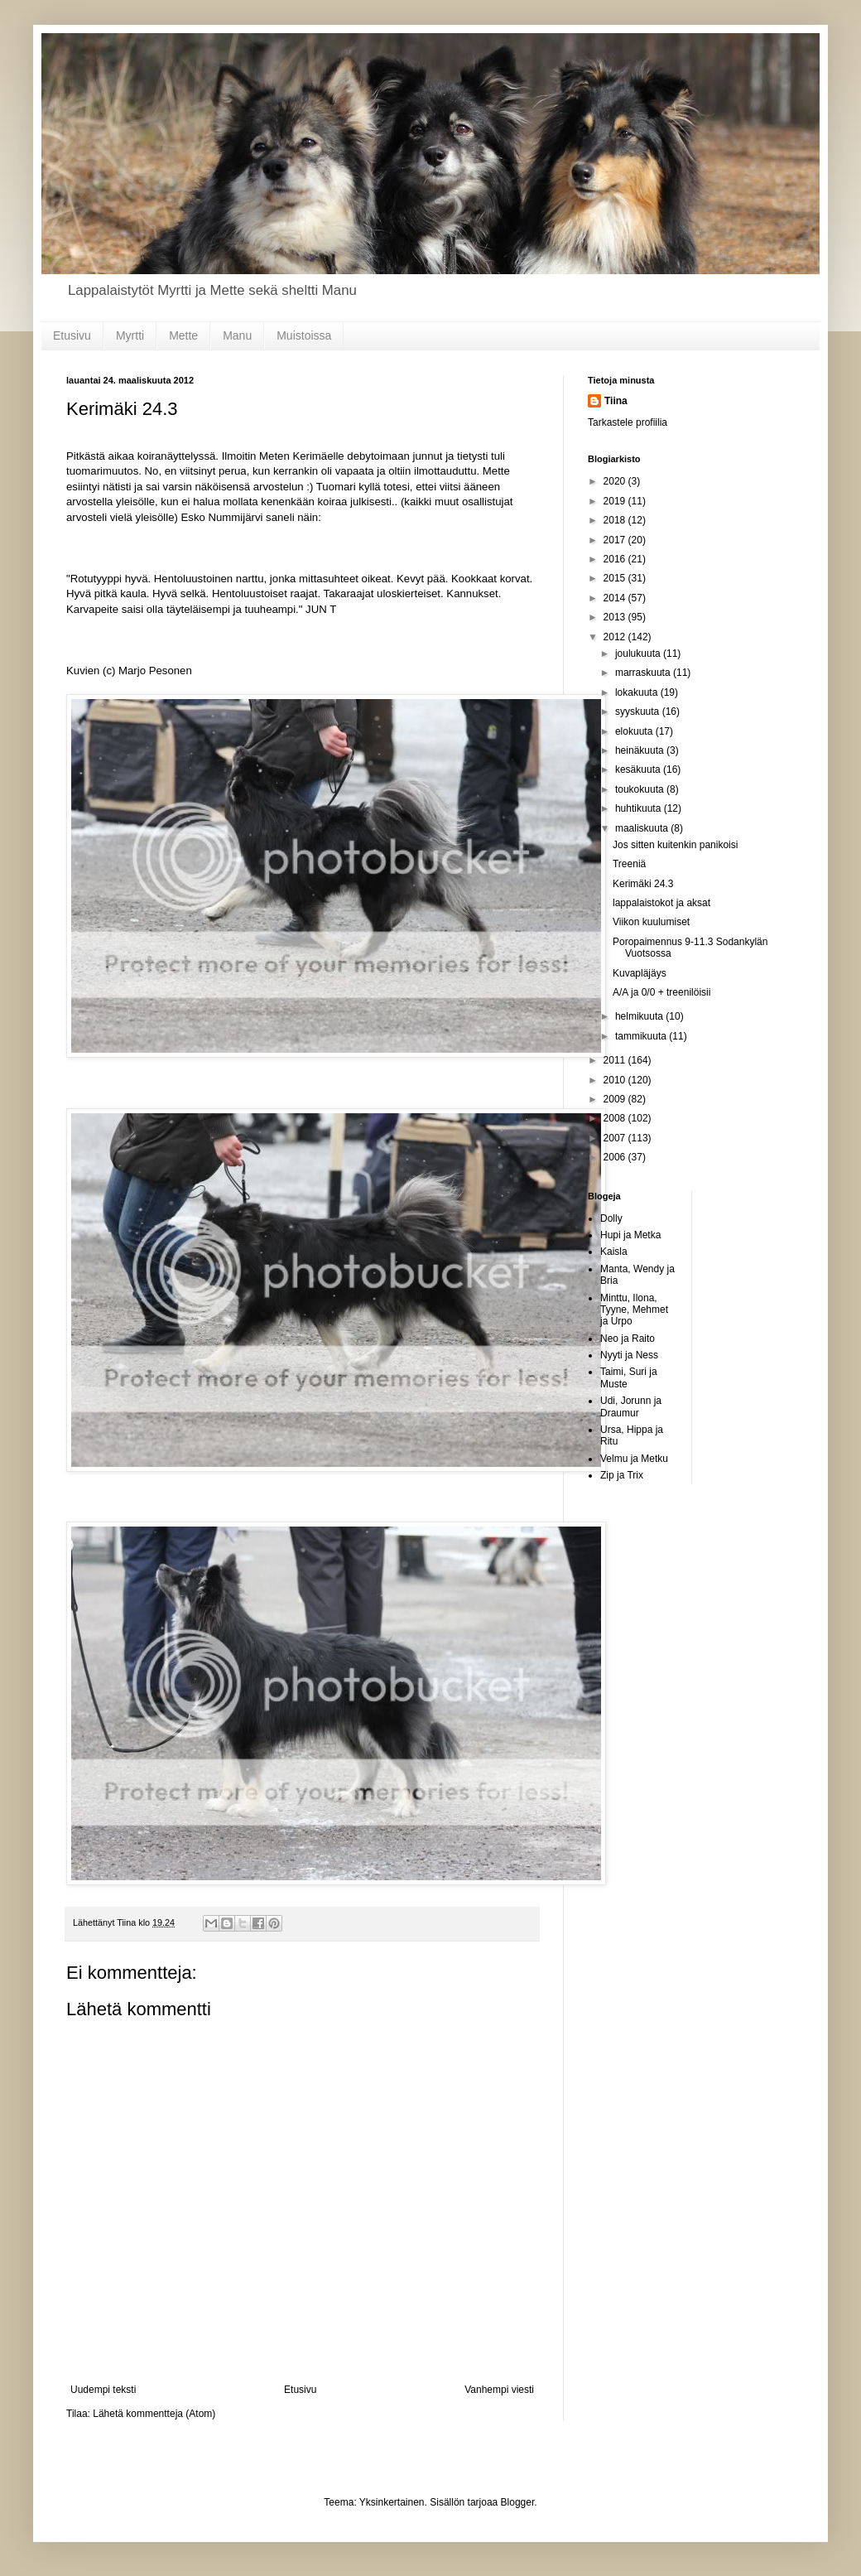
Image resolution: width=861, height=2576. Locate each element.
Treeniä (629, 864)
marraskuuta (644, 672)
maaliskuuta (643, 828)
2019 (616, 501)
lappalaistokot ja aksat (661, 903)
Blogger (518, 2502)
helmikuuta (640, 1016)
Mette (183, 335)
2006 (616, 1157)
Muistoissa (304, 335)
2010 (616, 1080)
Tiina (616, 401)
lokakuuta (638, 692)
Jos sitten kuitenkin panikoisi (675, 845)
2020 (616, 481)
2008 (616, 1118)
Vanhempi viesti (499, 2389)
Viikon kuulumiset (651, 922)
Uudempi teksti (103, 2389)
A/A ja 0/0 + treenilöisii (661, 992)
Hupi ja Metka (630, 1235)
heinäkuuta (640, 750)
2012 (616, 637)
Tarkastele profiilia (627, 422)
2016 (616, 559)
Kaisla (614, 1251)
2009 (616, 1099)
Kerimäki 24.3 (643, 884)
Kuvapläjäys (639, 973)
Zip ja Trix (621, 1475)
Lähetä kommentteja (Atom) (154, 2413)
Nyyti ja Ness (629, 1355)
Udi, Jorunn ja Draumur (630, 1406)
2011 (616, 1060)
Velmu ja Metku (634, 1458)
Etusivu (72, 335)
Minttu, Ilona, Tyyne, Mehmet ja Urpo (634, 1310)
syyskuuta (638, 711)
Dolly (611, 1218)
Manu (237, 335)
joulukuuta (639, 653)
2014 (616, 598)
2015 (616, 578)
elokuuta (635, 731)
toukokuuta (640, 789)
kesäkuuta (639, 769)
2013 (616, 617)
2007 (616, 1138)
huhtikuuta (639, 808)
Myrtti (130, 335)
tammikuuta (642, 1036)
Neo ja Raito (627, 1338)
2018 (616, 520)
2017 (616, 540)
